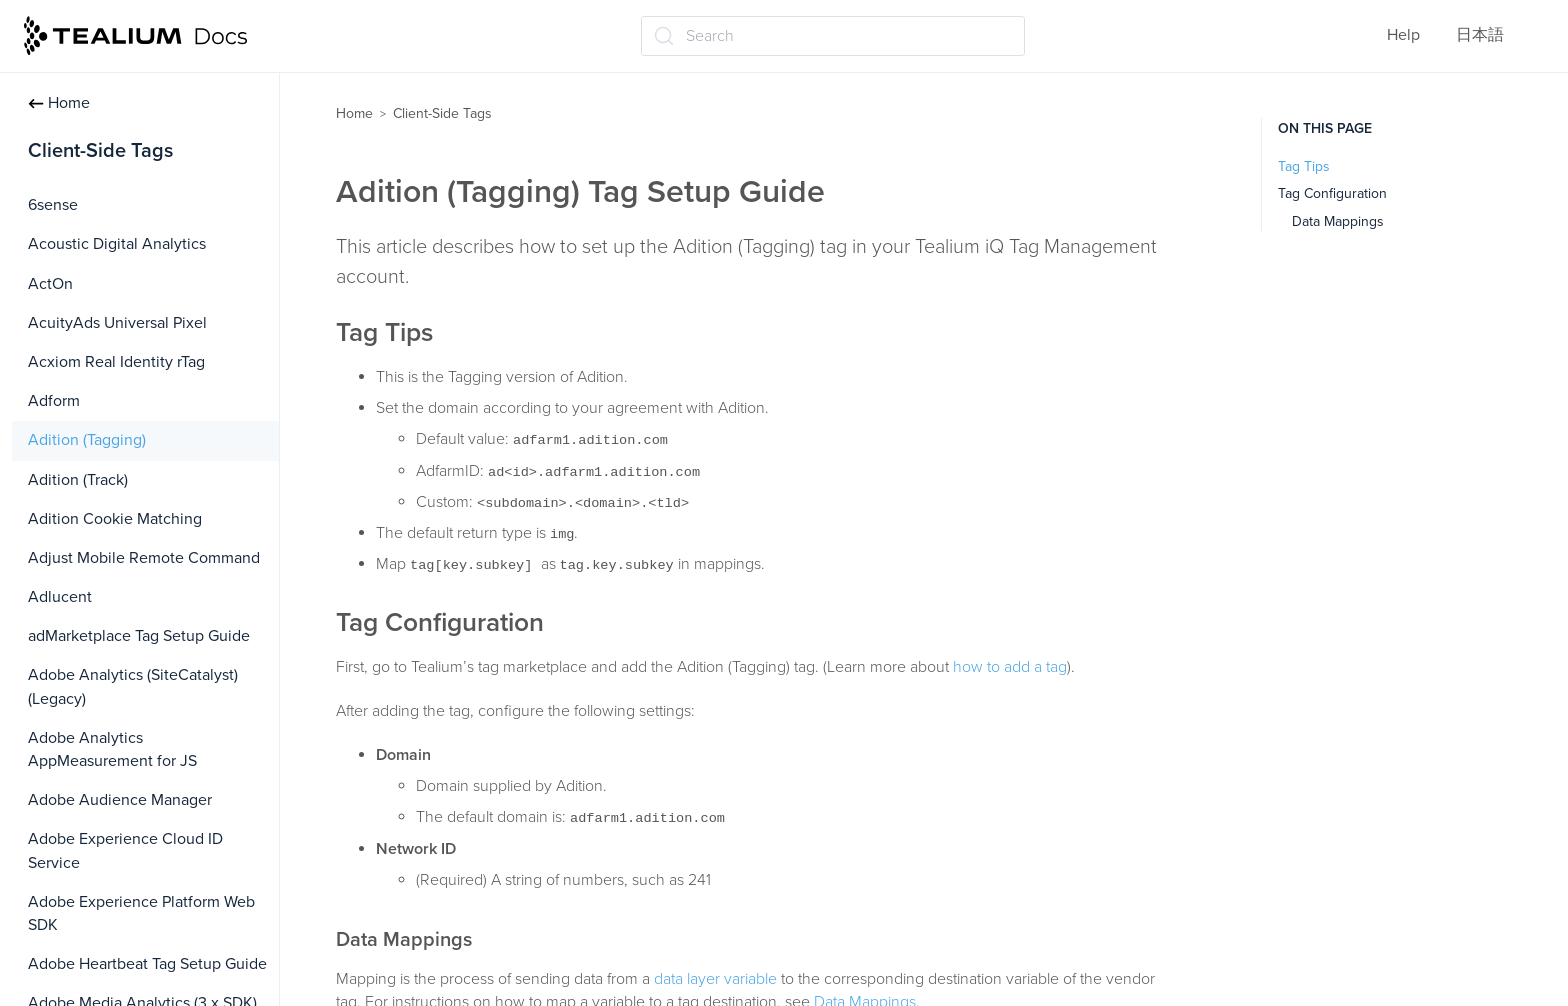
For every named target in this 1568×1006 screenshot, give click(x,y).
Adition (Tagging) (87, 440)
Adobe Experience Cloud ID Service (125, 850)
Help (1403, 35)
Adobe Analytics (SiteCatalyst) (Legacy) (133, 686)
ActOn (50, 284)
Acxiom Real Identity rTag (116, 362)
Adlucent (60, 597)
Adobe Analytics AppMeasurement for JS (112, 749)
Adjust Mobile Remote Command (144, 558)
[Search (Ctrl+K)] (833, 36)
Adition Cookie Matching (115, 519)
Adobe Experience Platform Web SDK (141, 913)
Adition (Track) (78, 480)
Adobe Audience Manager (120, 800)
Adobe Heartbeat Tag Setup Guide (147, 964)
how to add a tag (1010, 667)
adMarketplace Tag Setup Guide (139, 636)
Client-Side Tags (442, 113)
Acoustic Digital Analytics (117, 244)
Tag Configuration (1332, 193)
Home (59, 103)
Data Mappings (1338, 221)
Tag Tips (1304, 166)
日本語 (1480, 35)
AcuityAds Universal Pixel (117, 323)
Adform (54, 401)
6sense (53, 205)
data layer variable (715, 979)
